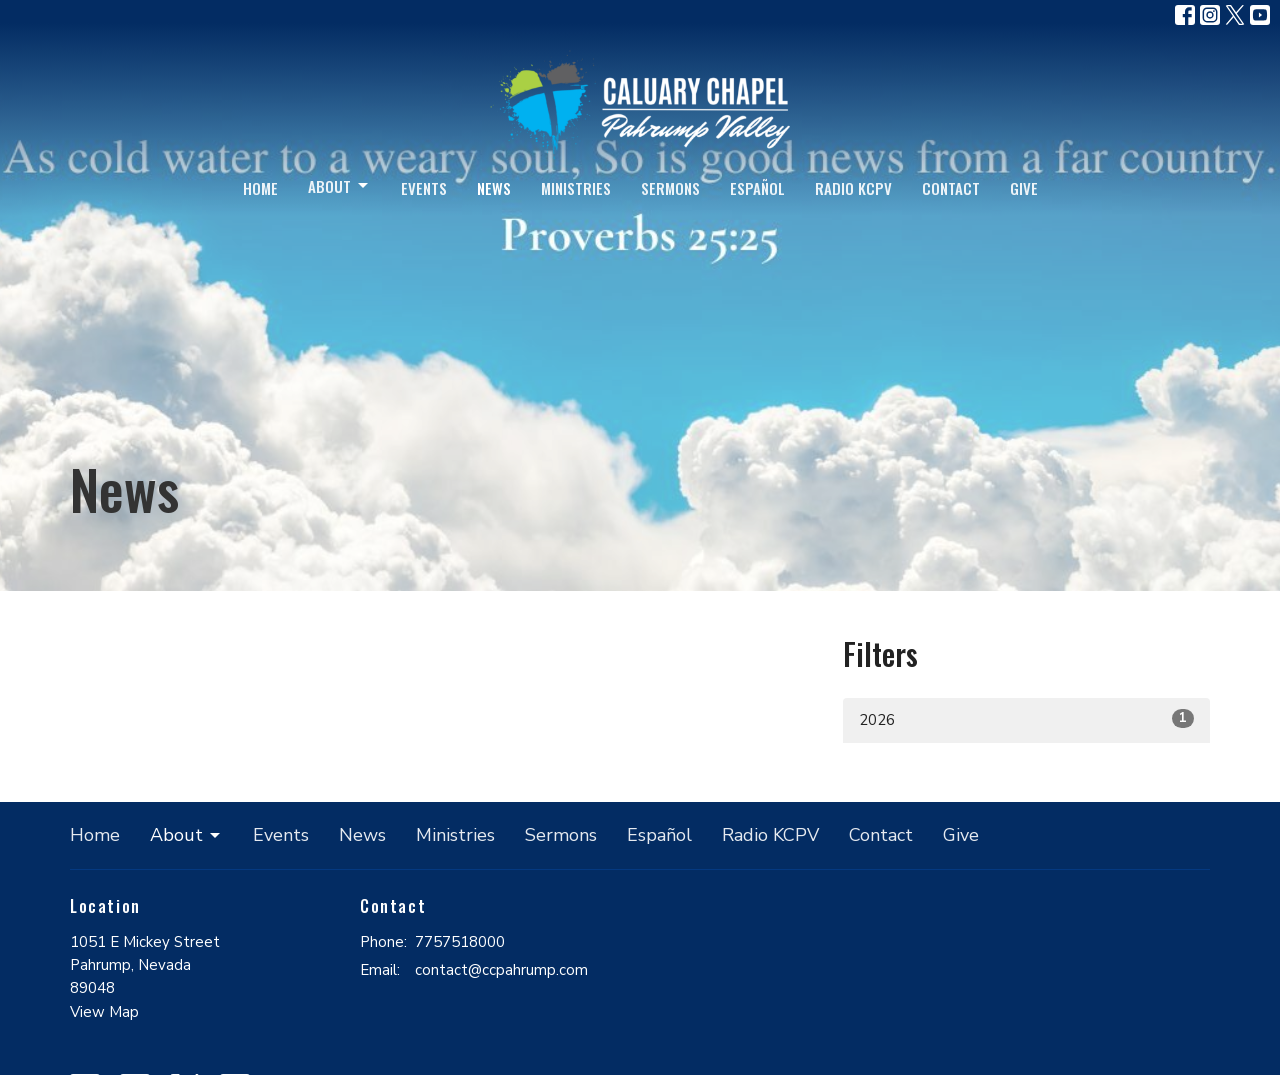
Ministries (576, 188)
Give (1024, 188)
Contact (951, 188)
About (339, 186)
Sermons (670, 188)
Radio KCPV (853, 188)
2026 (1026, 719)
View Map (104, 1012)
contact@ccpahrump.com (501, 970)
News (494, 188)
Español (757, 188)
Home (260, 188)
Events (424, 188)
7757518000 (460, 942)
